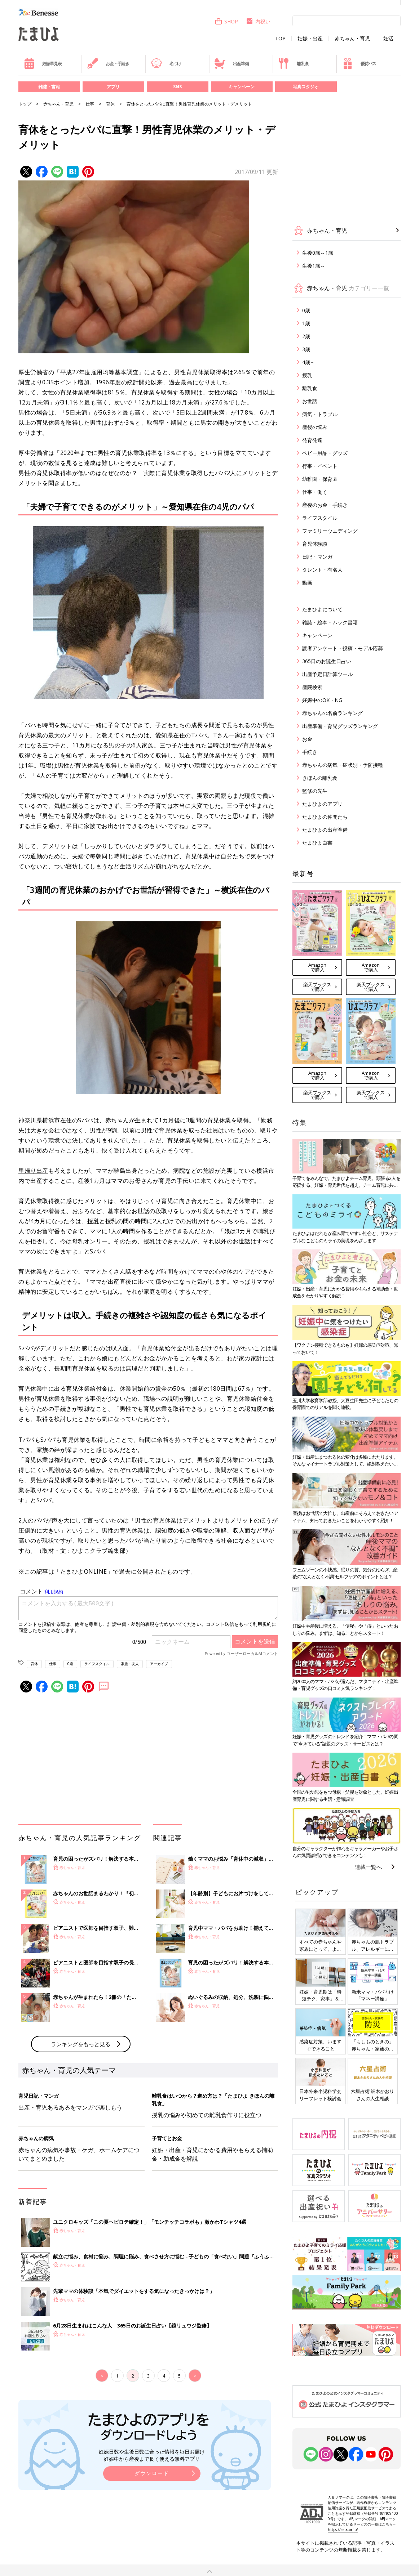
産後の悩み (314, 427)
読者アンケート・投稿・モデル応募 (342, 648)
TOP (280, 38)
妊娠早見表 (43, 63)
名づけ (166, 63)
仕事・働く (314, 491)
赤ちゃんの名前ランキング (332, 713)
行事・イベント (320, 465)
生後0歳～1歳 (317, 252)
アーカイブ (159, 1663)
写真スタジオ (306, 87)
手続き (309, 751)
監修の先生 (314, 790)
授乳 (93, 1221)
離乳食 (293, 63)
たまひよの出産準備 (325, 829)
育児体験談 (314, 543)
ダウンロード (151, 2473)
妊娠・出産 (310, 38)
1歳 (306, 323)
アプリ (113, 87)
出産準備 (231, 63)
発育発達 (312, 440)
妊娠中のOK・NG (322, 700)
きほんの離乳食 (320, 777)
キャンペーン (242, 87)
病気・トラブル (320, 414)
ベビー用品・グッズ (325, 453)
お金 (307, 738)
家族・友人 (130, 1663)
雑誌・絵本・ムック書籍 (330, 622)
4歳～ (308, 362)
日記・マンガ (317, 556)
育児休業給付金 (162, 1348)
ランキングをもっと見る (80, 2044)
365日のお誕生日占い (326, 661)
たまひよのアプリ (322, 803)
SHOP (226, 21)
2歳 (306, 336)
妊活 (388, 38)
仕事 (89, 104)
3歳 (306, 349)
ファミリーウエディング (330, 530)
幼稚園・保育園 (320, 478)
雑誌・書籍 (49, 87)
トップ (24, 104)
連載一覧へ (368, 1866)
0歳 (70, 1663)
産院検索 (312, 687)
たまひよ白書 (317, 842)
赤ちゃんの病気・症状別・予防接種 (342, 764)
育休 (110, 104)
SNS (177, 87)
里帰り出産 (33, 1171)
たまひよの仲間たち (325, 816)
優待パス (359, 63)
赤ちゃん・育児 (352, 38)
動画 (307, 582)
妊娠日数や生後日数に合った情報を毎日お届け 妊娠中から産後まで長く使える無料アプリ (152, 2455)
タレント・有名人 (322, 569)
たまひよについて (322, 609)
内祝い (258, 21)
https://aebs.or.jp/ (343, 2529)
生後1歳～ (313, 265)
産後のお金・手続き (325, 504)
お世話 (309, 401)
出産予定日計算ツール (327, 674)
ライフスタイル (97, 1663)
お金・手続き (108, 63)
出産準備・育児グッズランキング (340, 726)
